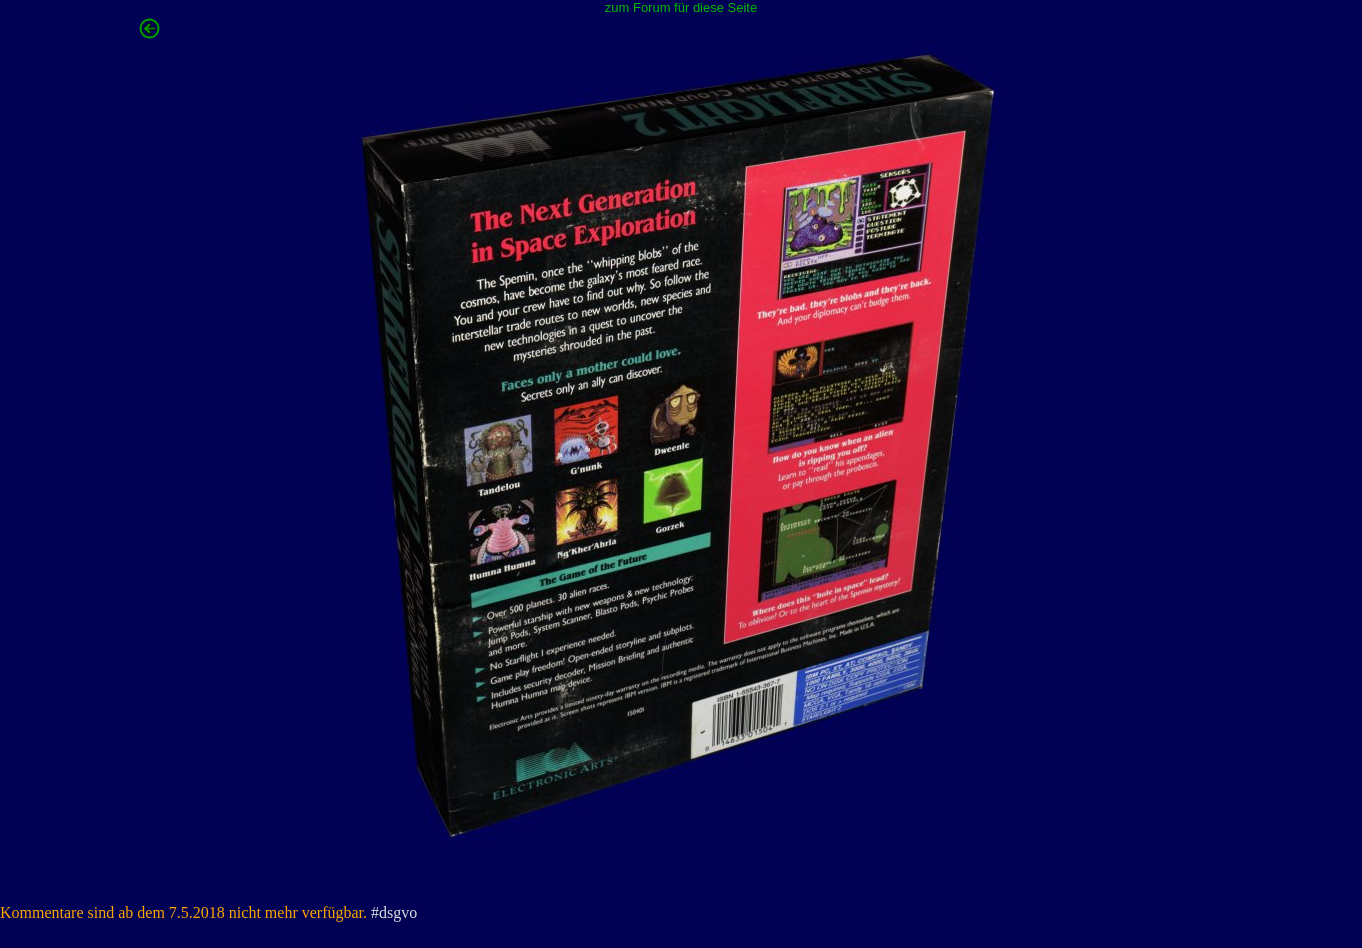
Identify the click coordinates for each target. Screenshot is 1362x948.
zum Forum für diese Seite (681, 7)
